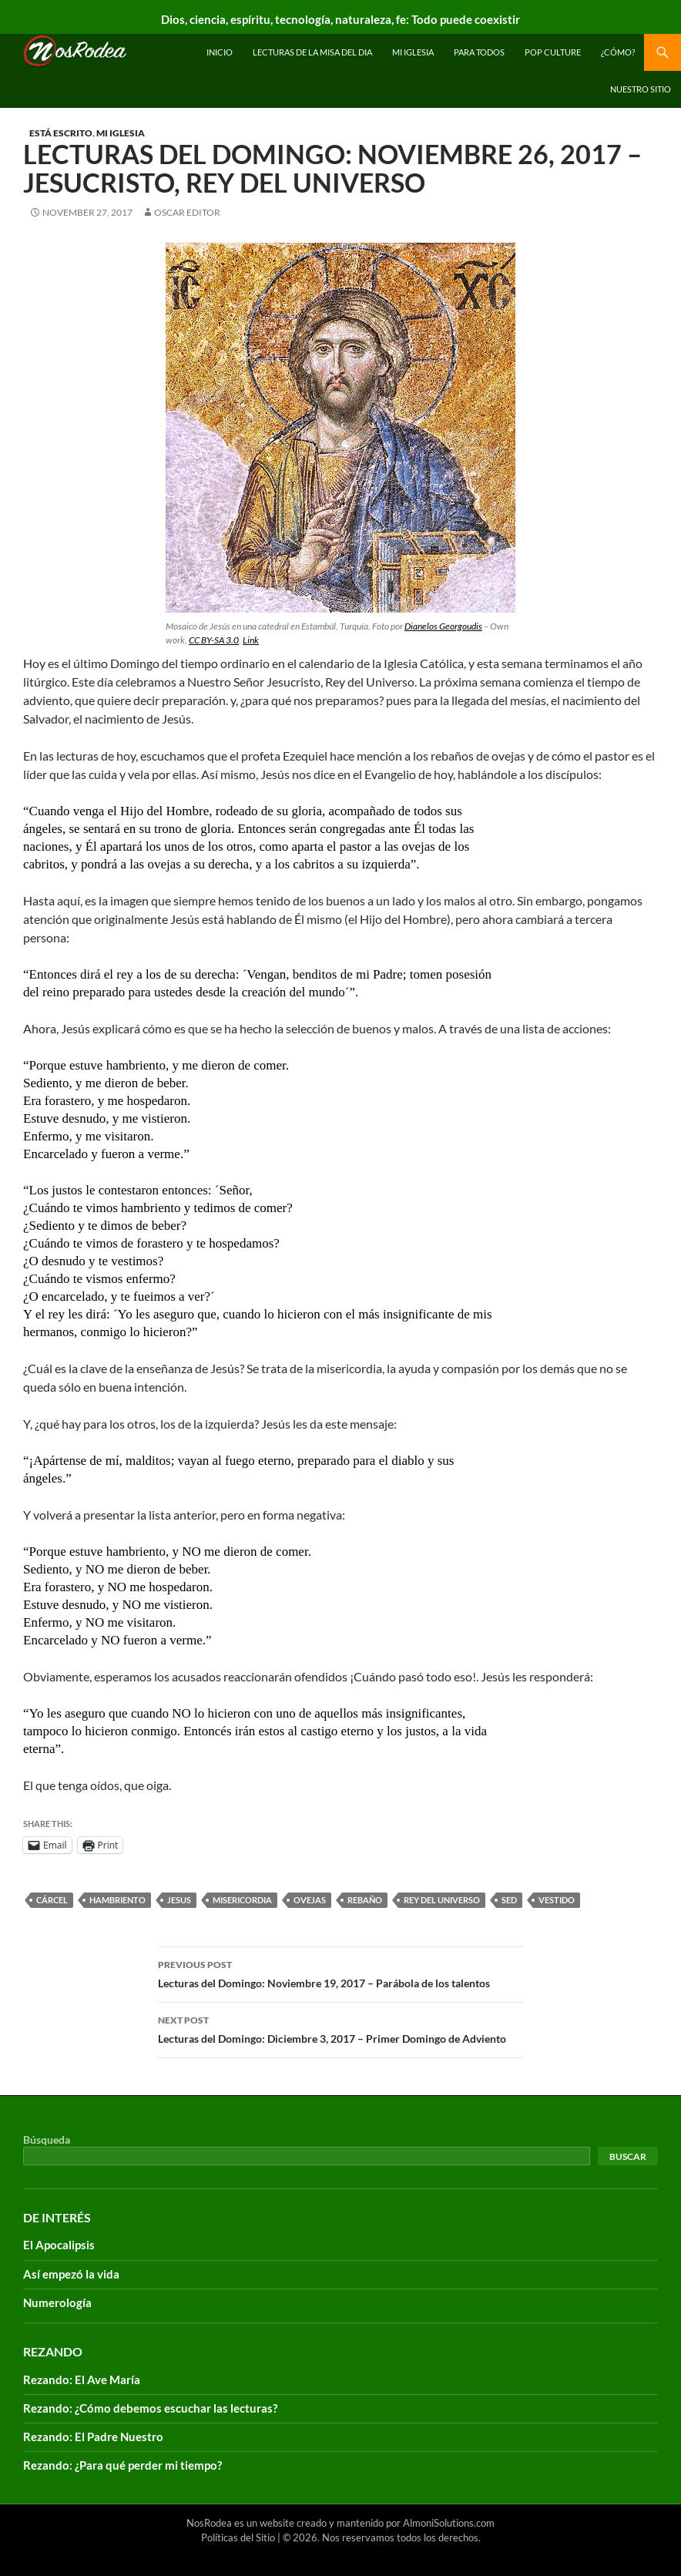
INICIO (219, 52)
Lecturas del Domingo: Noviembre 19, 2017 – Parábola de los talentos (340, 1973)
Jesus (179, 1900)
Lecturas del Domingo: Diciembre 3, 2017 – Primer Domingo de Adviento (340, 2028)
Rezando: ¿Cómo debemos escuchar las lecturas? (150, 2408)
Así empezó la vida (71, 2274)
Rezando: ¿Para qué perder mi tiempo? (122, 2465)
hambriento (117, 1900)
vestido (556, 1900)
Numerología (57, 2302)
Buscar (627, 2156)
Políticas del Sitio (238, 2537)
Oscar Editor (187, 212)
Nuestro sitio (640, 89)
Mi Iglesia (413, 52)
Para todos (479, 52)
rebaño (364, 1900)
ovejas (310, 1900)
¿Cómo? (618, 52)
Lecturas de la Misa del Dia (312, 52)
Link (251, 640)
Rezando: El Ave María (81, 2379)
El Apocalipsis (59, 2245)
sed (509, 1900)
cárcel (52, 1900)
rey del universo (442, 1900)
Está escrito (60, 133)
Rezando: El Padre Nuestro (93, 2436)
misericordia (242, 1900)
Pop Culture (553, 52)
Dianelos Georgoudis (443, 626)
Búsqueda (46, 2139)
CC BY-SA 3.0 (214, 640)
